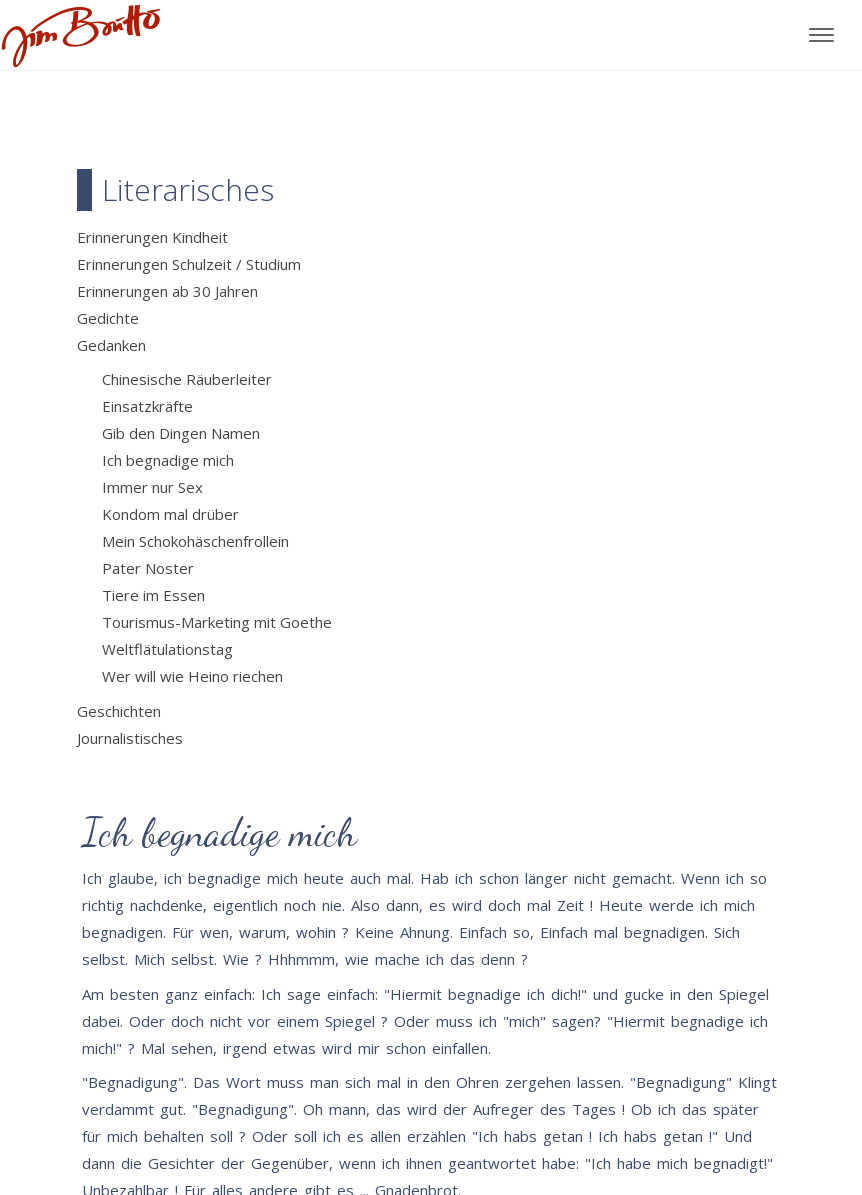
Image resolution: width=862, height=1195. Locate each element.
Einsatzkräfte (147, 406)
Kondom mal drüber (170, 514)
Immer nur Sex (152, 487)
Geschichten (119, 711)
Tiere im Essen (153, 595)
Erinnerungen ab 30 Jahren (167, 291)
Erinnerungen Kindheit (152, 237)
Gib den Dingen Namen (181, 433)
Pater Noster (148, 568)
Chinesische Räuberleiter (187, 379)
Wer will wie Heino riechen (192, 676)
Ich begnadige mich (168, 460)
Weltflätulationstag (167, 649)
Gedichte (108, 318)
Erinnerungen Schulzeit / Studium (189, 264)
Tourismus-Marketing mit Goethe (217, 622)
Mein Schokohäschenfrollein (195, 541)
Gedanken (111, 345)
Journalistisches (130, 738)
